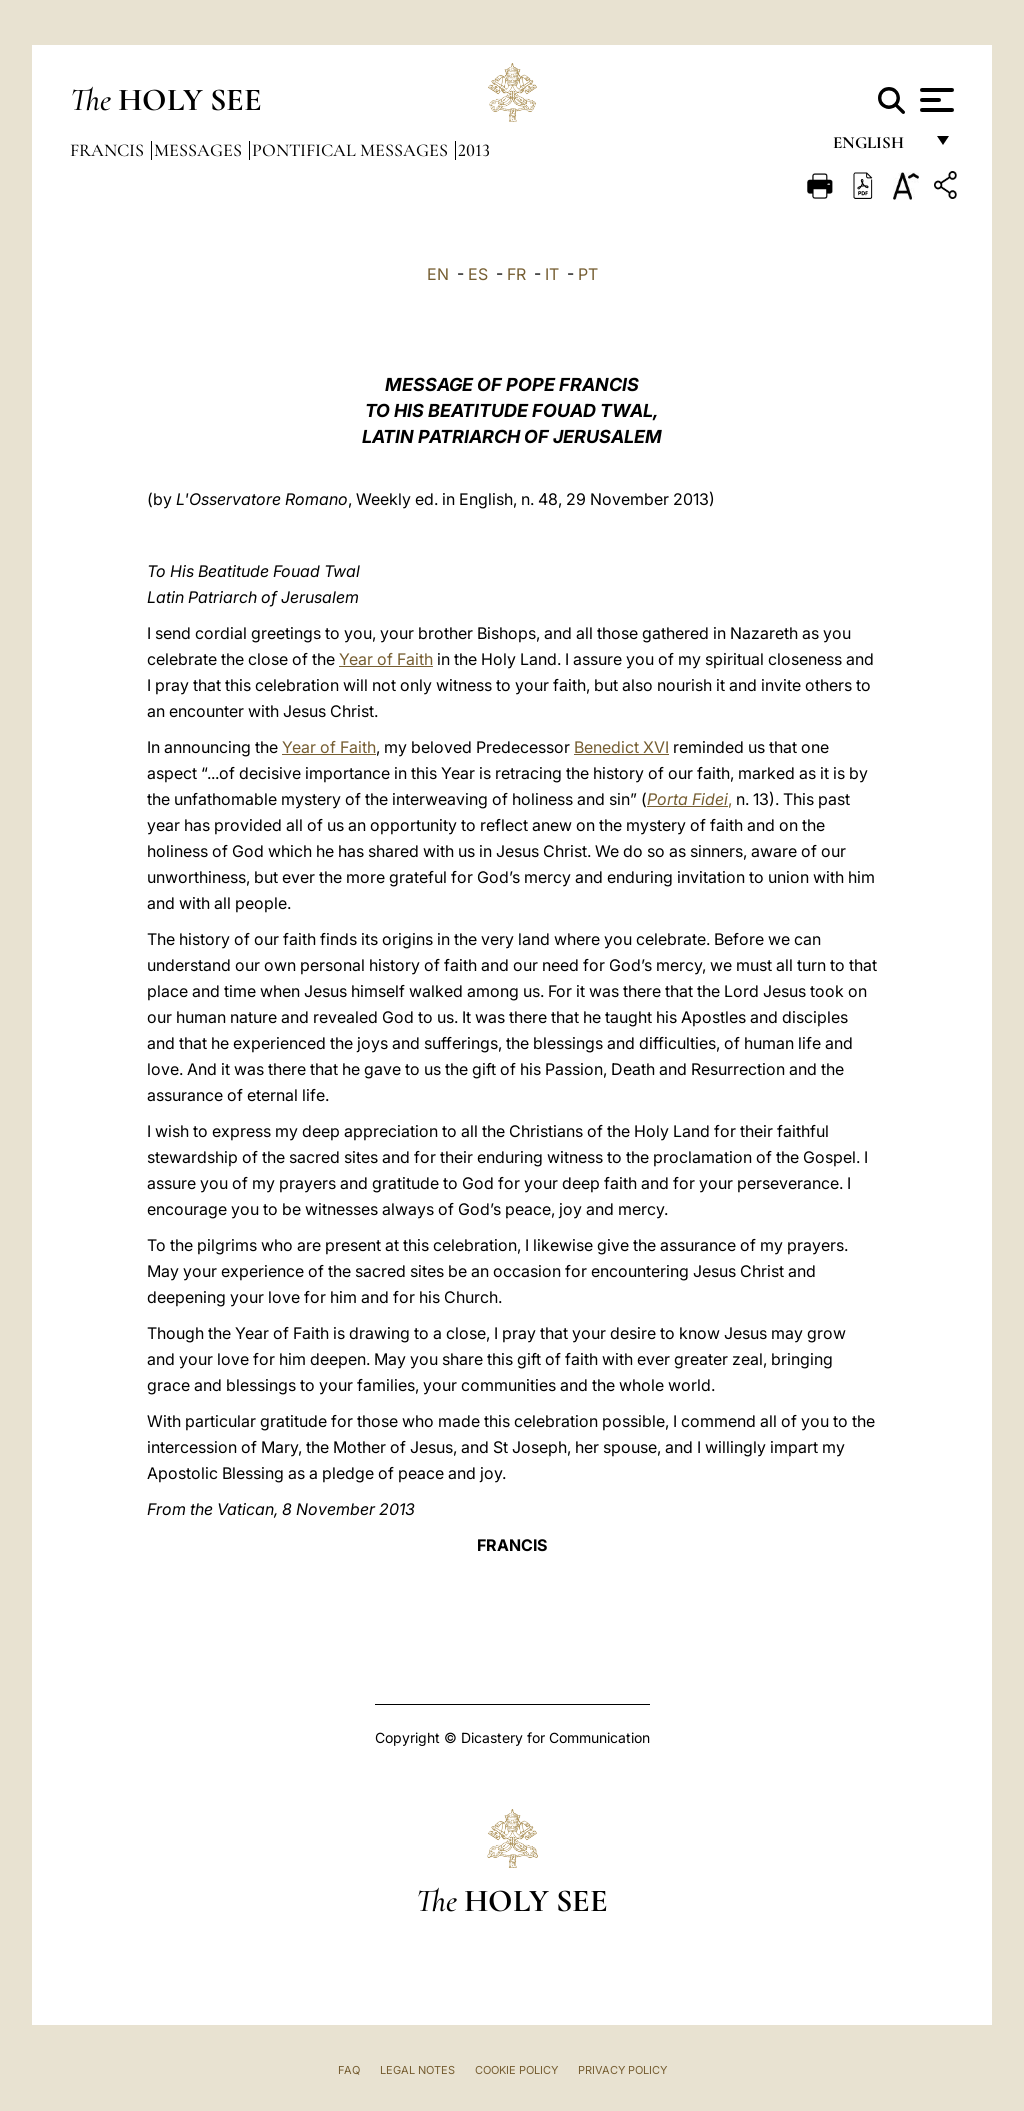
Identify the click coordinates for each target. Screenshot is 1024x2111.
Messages (200, 150)
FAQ (349, 2070)
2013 (474, 150)
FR (516, 274)
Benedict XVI (621, 747)
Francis (109, 150)
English (877, 147)
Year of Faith (386, 659)
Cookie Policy (516, 2070)
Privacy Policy (622, 2070)
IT (552, 274)
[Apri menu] (934, 100)
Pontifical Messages (352, 150)
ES (478, 274)
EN (438, 274)
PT (588, 274)
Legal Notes (417, 2070)
